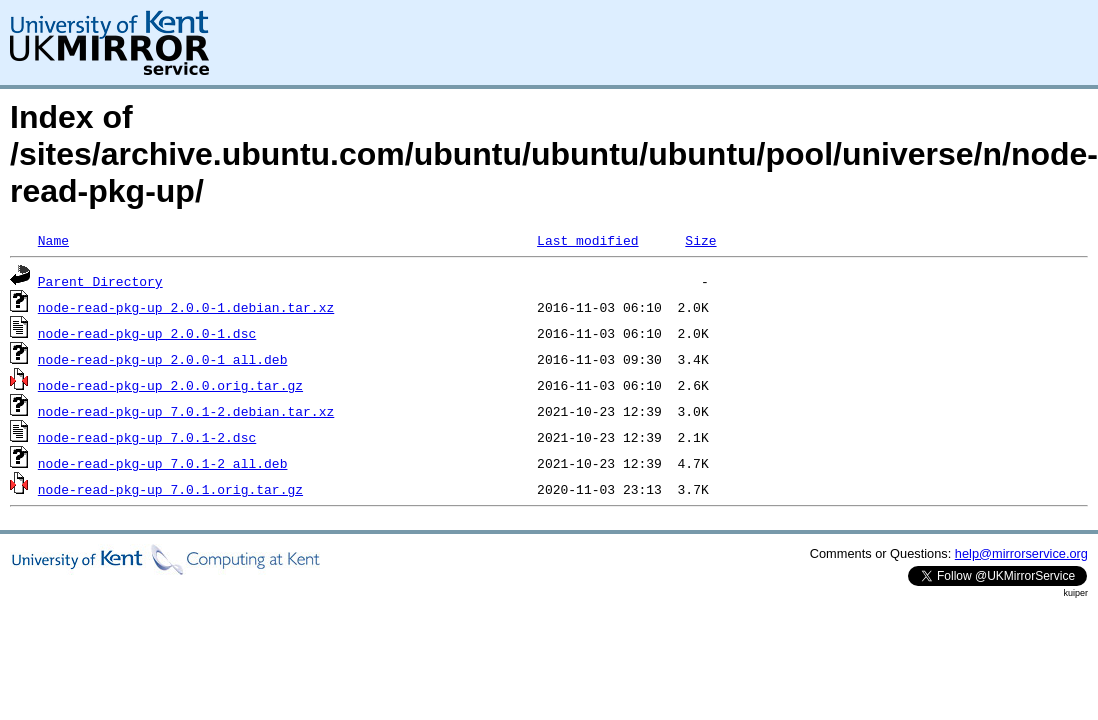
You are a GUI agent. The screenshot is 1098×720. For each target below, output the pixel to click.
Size (700, 240)
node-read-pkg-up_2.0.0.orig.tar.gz (170, 385)
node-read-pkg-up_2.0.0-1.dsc (147, 333)
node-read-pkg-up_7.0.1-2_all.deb (163, 463)
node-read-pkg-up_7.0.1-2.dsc (147, 437)
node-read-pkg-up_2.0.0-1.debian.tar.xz (186, 307)
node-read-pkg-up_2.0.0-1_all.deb (163, 359)
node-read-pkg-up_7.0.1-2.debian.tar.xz (186, 411)
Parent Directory (100, 281)
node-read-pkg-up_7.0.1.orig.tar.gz (170, 489)
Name (53, 240)
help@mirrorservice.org (1021, 553)
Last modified (587, 240)
